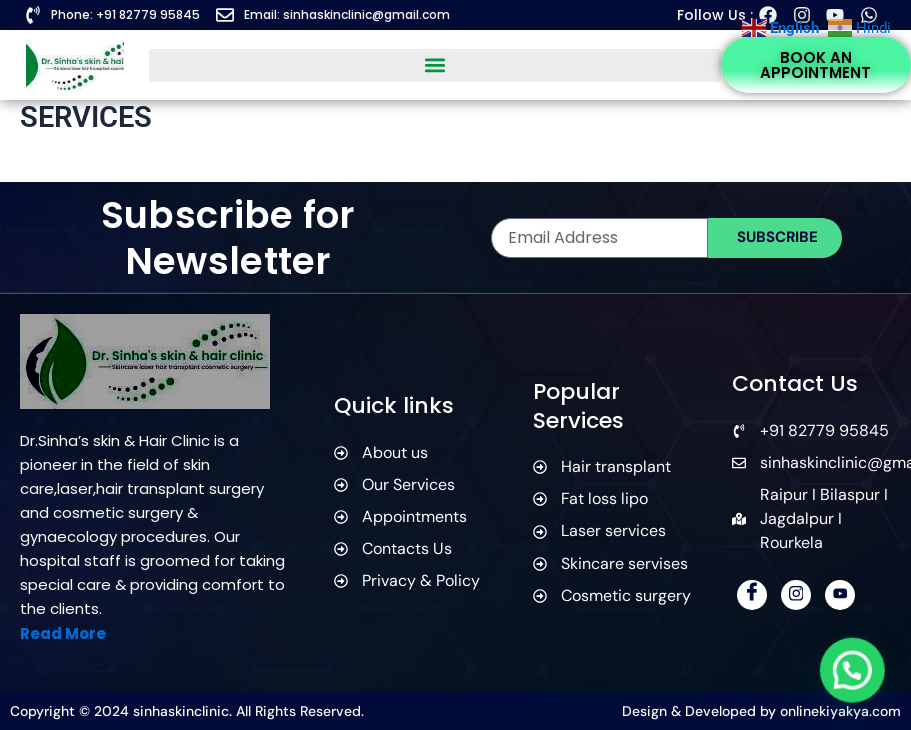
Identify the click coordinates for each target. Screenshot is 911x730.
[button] (434, 65)
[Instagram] (796, 595)
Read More (63, 633)
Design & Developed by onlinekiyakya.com (761, 711)
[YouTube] (840, 595)
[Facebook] (752, 595)
